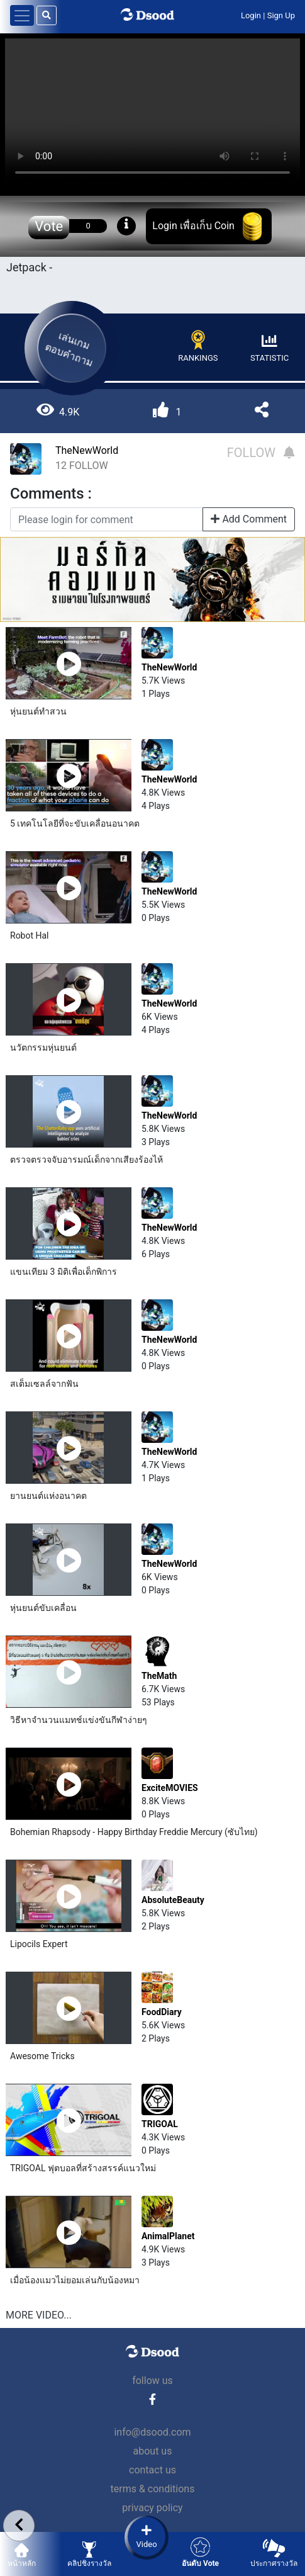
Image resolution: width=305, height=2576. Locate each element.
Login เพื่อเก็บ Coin (193, 226)
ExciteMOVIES (169, 1788)
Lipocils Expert (38, 1944)
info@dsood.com (152, 2432)
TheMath (159, 1676)
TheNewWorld (86, 450)
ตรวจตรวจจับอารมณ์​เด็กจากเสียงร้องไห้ (86, 1160)
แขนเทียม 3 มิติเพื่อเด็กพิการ (63, 1272)
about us (152, 2451)
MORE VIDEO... (39, 2315)
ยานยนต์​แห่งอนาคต (48, 1496)
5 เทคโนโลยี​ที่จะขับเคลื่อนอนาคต (75, 823)
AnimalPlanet (167, 2236)
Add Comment (249, 519)
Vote (49, 226)
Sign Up (281, 15)
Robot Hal (29, 935)
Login (251, 15)
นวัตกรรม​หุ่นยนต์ (43, 1047)
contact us (152, 2470)
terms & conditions (153, 2489)
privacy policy (152, 2508)
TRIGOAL (159, 2124)
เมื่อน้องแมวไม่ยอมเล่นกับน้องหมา (75, 2280)
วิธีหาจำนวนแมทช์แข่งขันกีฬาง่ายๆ (78, 1720)
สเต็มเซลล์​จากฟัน (44, 1384)
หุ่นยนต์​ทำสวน (38, 711)
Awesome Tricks (42, 2056)
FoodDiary (161, 2012)
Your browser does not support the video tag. (152, 112)
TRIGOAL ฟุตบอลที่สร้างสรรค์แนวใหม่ (83, 2168)
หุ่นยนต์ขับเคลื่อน (43, 1608)
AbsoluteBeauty (172, 1900)
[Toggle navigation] (22, 15)
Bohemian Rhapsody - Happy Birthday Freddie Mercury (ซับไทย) (134, 1832)
